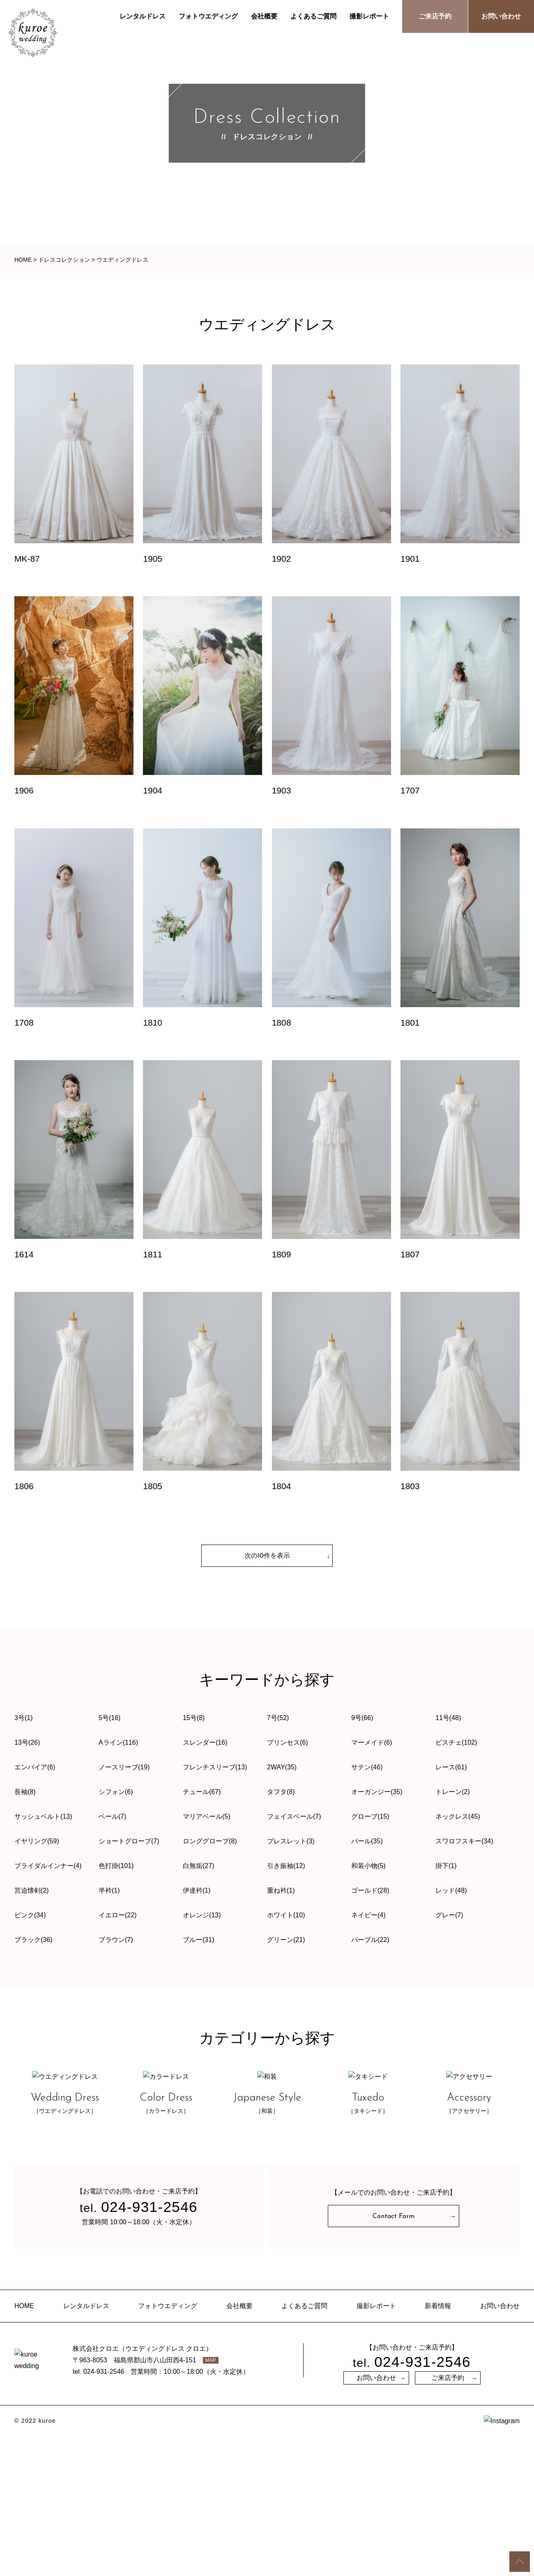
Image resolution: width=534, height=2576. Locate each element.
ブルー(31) (198, 1939)
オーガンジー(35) (376, 1791)
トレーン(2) (452, 1791)
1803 (410, 1486)
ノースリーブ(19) (124, 1767)
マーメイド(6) (371, 1742)
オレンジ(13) (202, 1915)
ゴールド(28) (370, 1890)
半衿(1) (109, 1890)
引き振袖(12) (286, 1865)
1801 (410, 1022)
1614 (24, 1254)
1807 (410, 1254)
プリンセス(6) (287, 1742)
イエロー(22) (117, 1915)
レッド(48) (451, 1890)
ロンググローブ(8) (210, 1841)
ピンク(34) (30, 1915)
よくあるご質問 (313, 16)
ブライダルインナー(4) (48, 1865)
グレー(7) (449, 1915)
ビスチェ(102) (456, 1742)
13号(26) (27, 1742)
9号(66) (362, 1717)
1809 (281, 1254)
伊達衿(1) (197, 1890)
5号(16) (109, 1717)
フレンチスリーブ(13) (215, 1767)
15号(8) (194, 1717)
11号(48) (448, 1717)
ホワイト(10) (286, 1915)
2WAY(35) (282, 1767)
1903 (281, 790)
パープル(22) (370, 1939)
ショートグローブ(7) (129, 1841)
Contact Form (393, 2356)
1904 (152, 790)
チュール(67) (202, 1791)
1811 (152, 1254)
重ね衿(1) (281, 1890)
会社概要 (264, 16)
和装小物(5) (368, 1865)
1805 (152, 1486)
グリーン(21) (286, 1939)
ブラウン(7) (116, 1939)
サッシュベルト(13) (43, 1816)
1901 (410, 558)
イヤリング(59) (36, 1841)
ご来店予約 (435, 16)
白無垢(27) (198, 1865)
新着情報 (438, 2445)
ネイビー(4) (368, 1915)
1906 (24, 790)
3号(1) (23, 1717)
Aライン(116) (118, 1742)
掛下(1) (446, 1865)
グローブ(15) (370, 1816)
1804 (281, 1486)
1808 (281, 1022)
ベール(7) (113, 1816)
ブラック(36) (33, 1939)
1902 (281, 558)
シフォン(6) (116, 1791)
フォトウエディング (208, 16)
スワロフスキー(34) (464, 1841)
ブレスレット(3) (291, 1841)
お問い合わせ (501, 16)
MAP (210, 2503)
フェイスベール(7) (294, 1816)
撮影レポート (369, 16)
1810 (152, 1022)
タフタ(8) (281, 1791)
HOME (24, 2445)
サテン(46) (366, 1767)
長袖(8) (25, 1791)
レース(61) (451, 1767)
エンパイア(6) (34, 1767)
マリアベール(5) (206, 1816)
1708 (24, 1022)
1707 (410, 790)
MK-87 (27, 558)
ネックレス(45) (457, 1816)
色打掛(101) (116, 1865)
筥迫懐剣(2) (31, 1890)
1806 (24, 1486)
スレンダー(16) (205, 1742)
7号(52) (278, 1717)
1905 (152, 558)
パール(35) (366, 1841)
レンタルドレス (143, 16)
